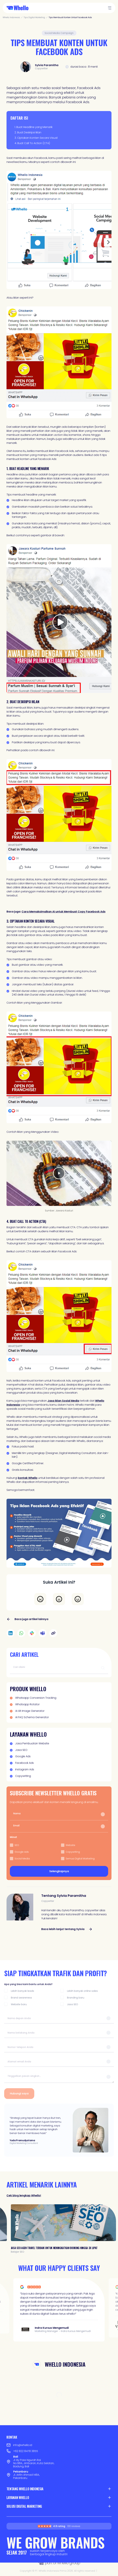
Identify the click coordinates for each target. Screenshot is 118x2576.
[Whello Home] (17, 7)
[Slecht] (40, 1599)
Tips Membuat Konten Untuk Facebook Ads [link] (70, 17)
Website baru (19, 2004)
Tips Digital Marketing (34, 17)
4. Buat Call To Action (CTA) (32, 143)
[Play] (59, 1173)
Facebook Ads (24, 1763)
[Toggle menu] (109, 8)
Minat (13, 1837)
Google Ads (23, 1756)
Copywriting (23, 1776)
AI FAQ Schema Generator (32, 1717)
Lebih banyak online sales (82, 1991)
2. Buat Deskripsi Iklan (28, 132)
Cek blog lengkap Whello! (24, 2195)
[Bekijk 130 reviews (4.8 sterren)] (59, 2526)
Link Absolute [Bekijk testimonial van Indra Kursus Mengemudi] (59, 2309)
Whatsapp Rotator (27, 1704)
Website (70, 1845)
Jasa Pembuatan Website (32, 1743)
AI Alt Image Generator (29, 1711)
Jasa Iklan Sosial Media (63, 1401)
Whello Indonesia (11, 17)
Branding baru (75, 1997)
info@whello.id (19, 2445)
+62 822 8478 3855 (22, 2451)
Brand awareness (21, 1997)
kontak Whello (27, 1478)
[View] (39, 66)
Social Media (22, 1858)
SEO (17, 1845)
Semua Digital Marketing (80, 1858)
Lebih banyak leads (22, 1991)
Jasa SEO (21, 1750)
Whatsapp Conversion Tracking (35, 1698)
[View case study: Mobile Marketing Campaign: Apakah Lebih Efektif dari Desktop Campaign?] (59, 2228)
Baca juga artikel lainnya (27, 1619)
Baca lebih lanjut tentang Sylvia (66, 1929)
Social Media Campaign (59, 33)
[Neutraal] (59, 1599)
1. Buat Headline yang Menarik (33, 127)
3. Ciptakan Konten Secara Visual (36, 138)
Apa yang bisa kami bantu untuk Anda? (28, 1984)
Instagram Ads (24, 1769)
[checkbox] (11, 1845)
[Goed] (78, 1599)
